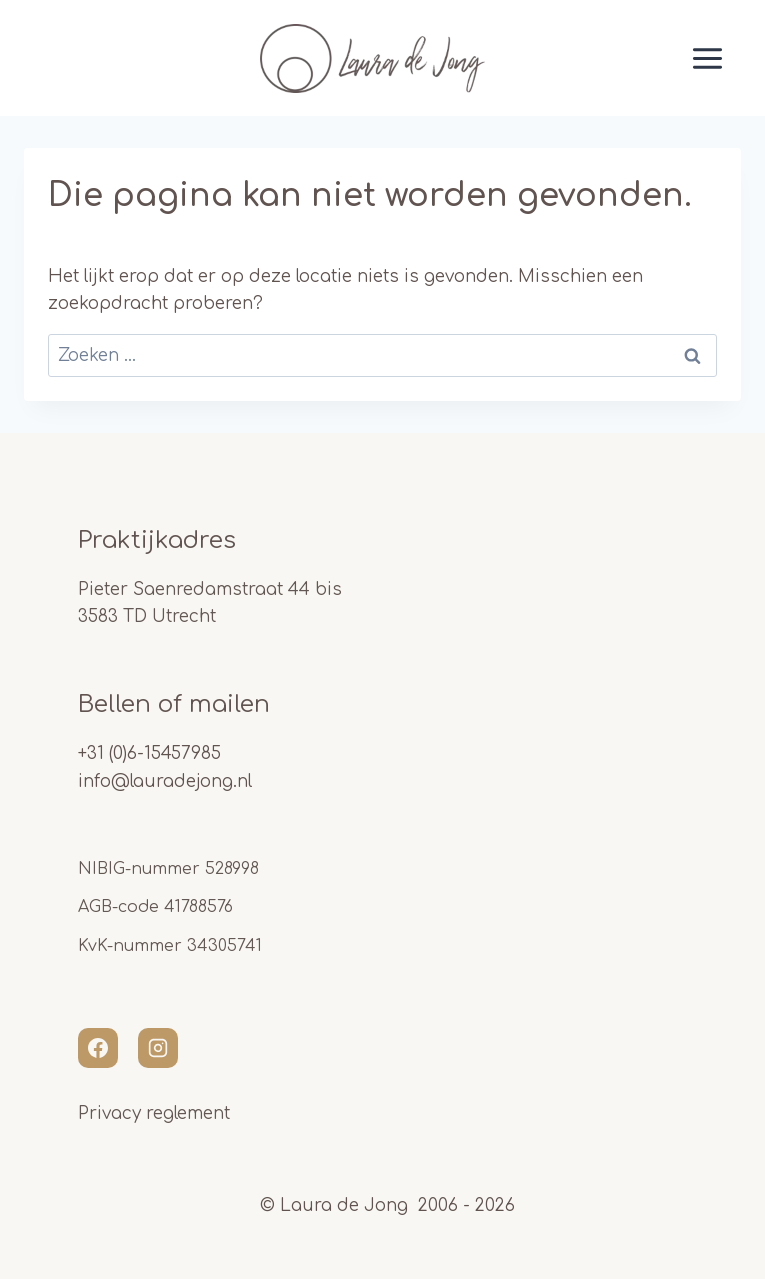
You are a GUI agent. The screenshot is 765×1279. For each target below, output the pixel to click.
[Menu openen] (682, 58)
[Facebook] (98, 1048)
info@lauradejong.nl (165, 781)
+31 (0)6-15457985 (149, 753)
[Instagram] (158, 1048)
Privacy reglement (154, 1113)
